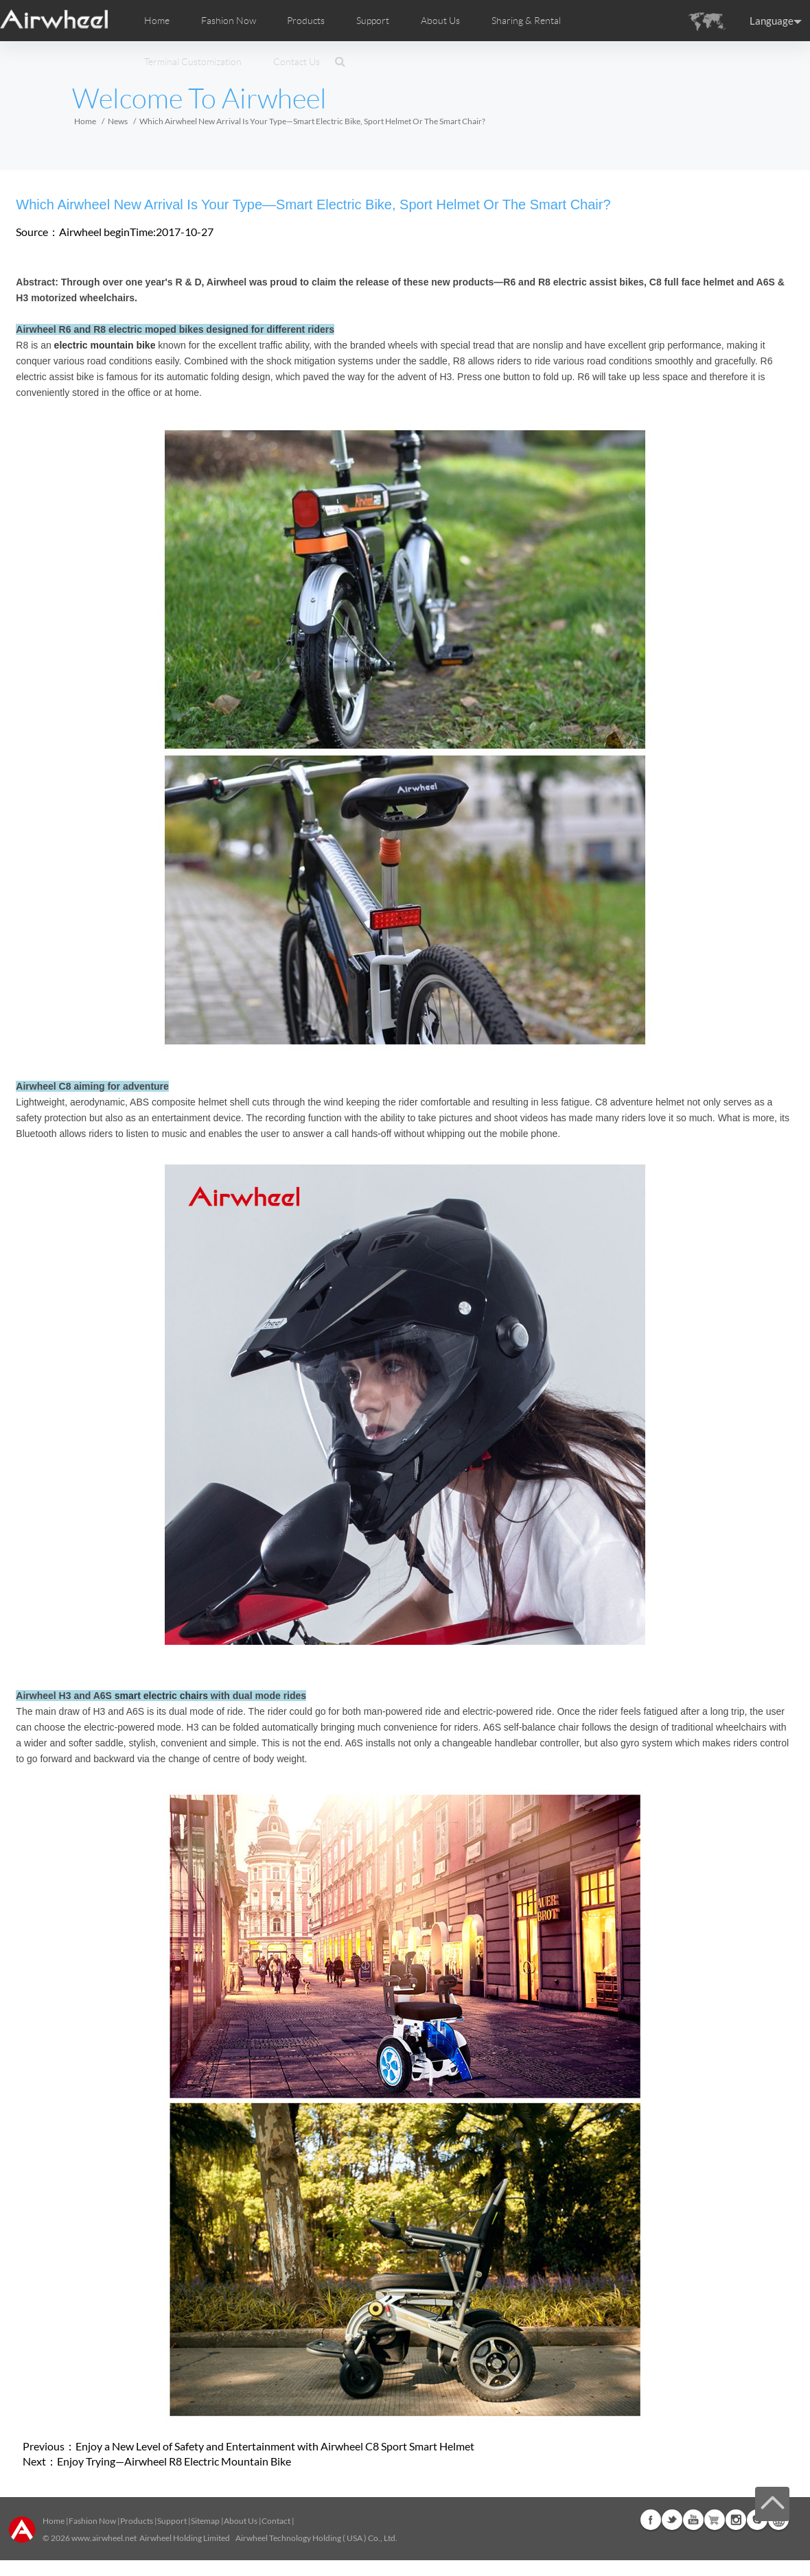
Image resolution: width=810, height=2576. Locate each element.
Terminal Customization (193, 61)
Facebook (650, 2519)
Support (372, 20)
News (118, 121)
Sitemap (205, 2521)
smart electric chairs (161, 1695)
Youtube (693, 2519)
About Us (240, 2521)
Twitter (672, 2519)
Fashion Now (92, 2521)
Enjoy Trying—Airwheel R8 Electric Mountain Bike (174, 2461)
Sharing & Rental (526, 20)
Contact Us (296, 61)
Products (306, 20)
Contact (276, 2521)
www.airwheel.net (104, 2538)
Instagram (736, 2519)
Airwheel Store (714, 2519)
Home (157, 20)
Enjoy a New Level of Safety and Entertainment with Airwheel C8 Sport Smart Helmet (275, 2445)
